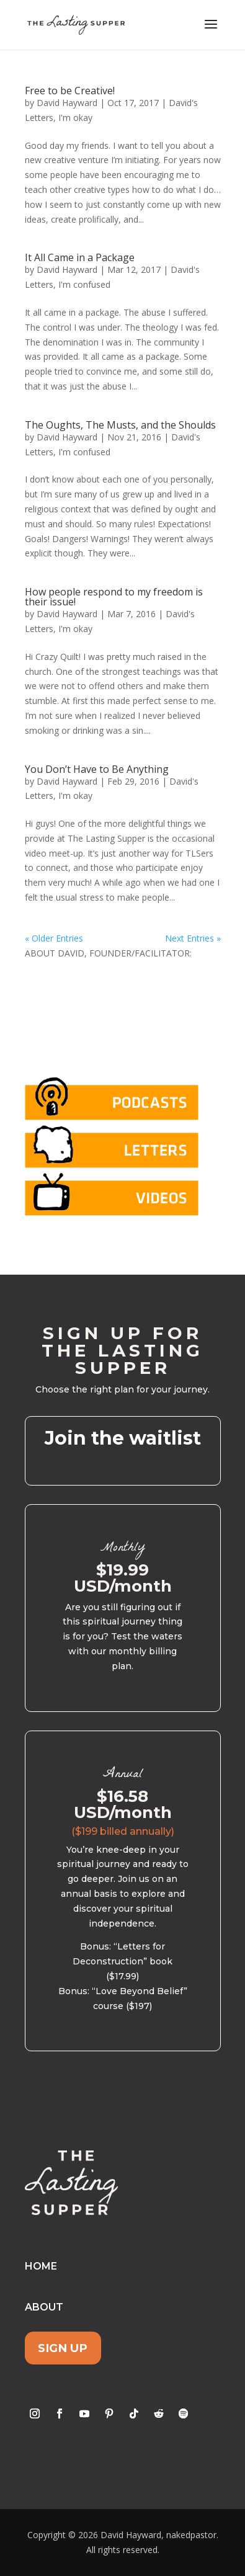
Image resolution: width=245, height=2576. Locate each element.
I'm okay (75, 117)
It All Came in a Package (80, 257)
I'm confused (84, 284)
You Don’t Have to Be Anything (97, 769)
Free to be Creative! (70, 90)
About (44, 2307)
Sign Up (62, 2348)
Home (41, 2266)
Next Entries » (193, 938)
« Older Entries (54, 938)
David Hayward (67, 103)
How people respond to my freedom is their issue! (114, 596)
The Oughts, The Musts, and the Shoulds (120, 425)
